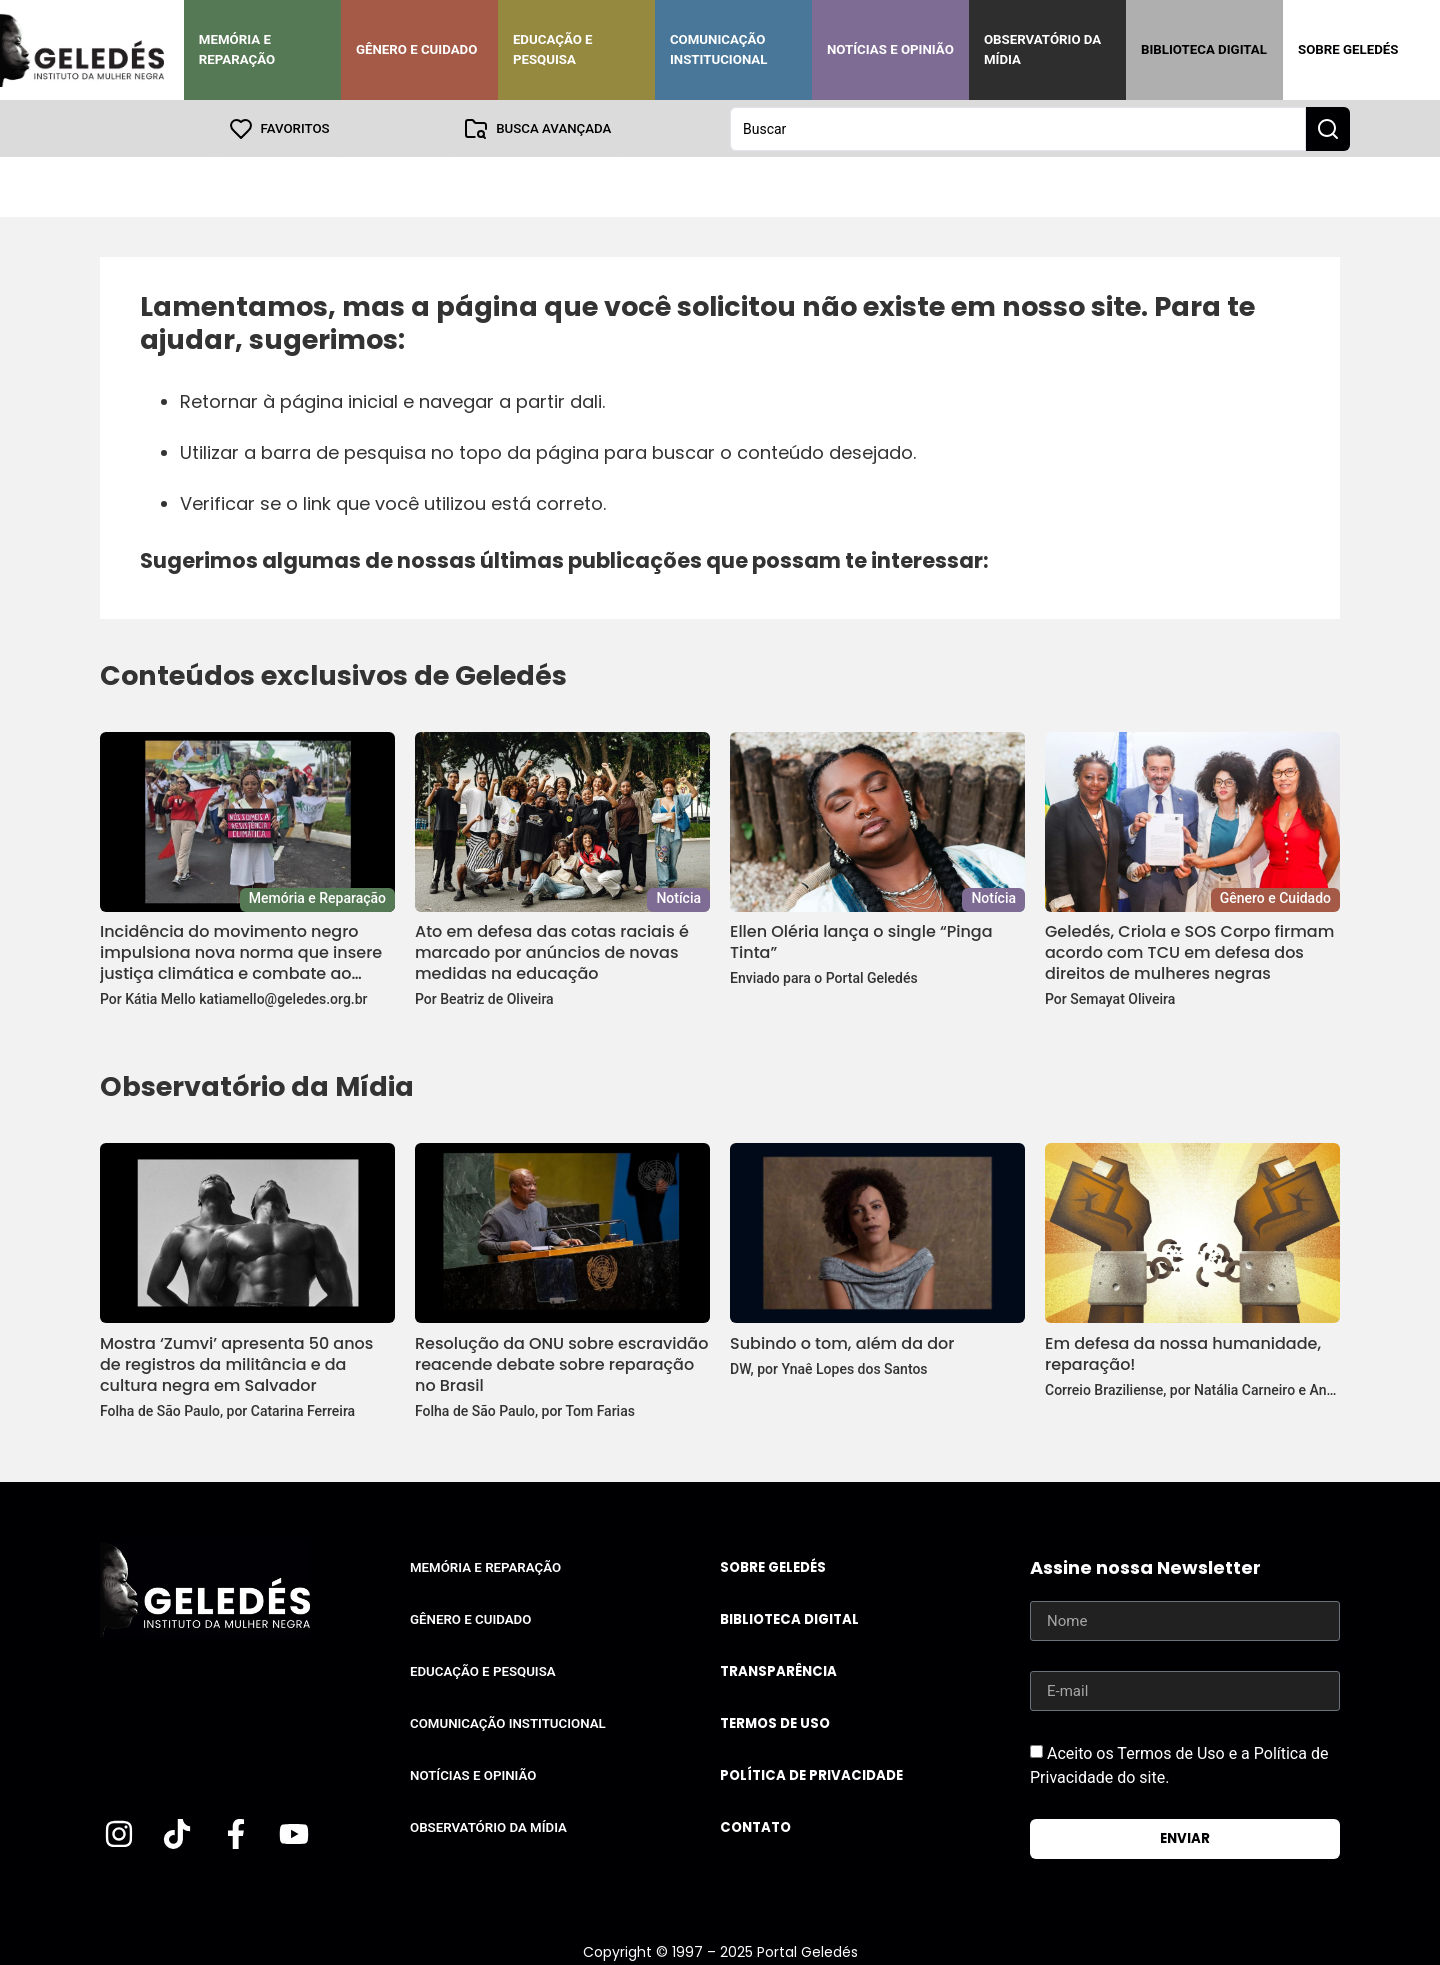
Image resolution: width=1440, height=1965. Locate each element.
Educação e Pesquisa (553, 49)
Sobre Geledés (1348, 49)
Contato (755, 1826)
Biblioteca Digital (1204, 49)
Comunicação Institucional (719, 49)
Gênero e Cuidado (417, 49)
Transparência (778, 1670)
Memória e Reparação (237, 49)
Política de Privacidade (811, 1774)
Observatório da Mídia (1042, 49)
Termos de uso (775, 1722)
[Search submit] (1328, 128)
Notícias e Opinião (890, 49)
